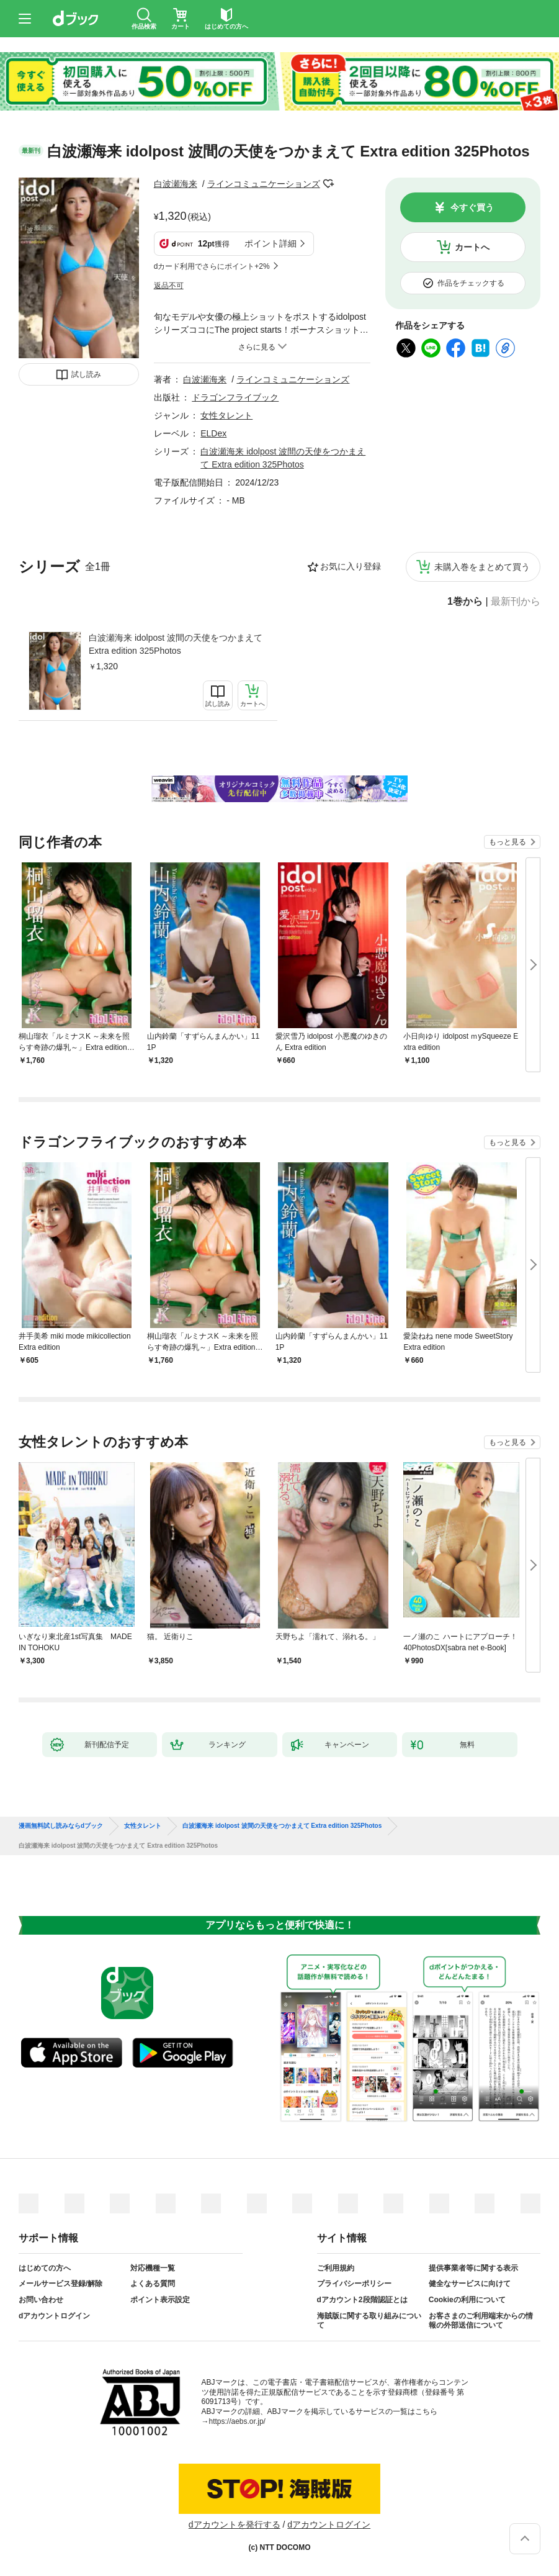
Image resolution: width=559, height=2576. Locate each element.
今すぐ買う (472, 207)
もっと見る (507, 842)
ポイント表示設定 (160, 2299)
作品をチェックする (470, 283)
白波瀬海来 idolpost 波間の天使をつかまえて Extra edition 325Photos (175, 644)
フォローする (329, 184)
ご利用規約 (335, 2268)
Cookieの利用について (467, 2299)
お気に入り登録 (350, 566)
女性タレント (226, 415)
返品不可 (169, 285)
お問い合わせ (41, 2299)
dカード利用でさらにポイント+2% (212, 266)
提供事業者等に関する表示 (473, 2268)
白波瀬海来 (175, 184)
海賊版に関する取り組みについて (369, 2321)
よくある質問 (152, 2283)
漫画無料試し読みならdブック (61, 1826)
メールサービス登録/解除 (60, 2283)
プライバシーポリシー (354, 2283)
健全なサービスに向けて (470, 2283)
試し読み (86, 374)
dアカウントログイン (54, 2316)
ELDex (213, 433)
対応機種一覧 (152, 2268)
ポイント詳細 (270, 243)
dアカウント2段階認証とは (362, 2299)
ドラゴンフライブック (235, 397)
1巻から (465, 602)
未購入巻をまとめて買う (482, 567)
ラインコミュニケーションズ (263, 184)
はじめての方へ (45, 2268)
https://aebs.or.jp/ (237, 2421)
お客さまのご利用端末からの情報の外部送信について (481, 2321)
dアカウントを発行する (234, 2524)
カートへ (472, 247)
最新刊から (515, 602)
